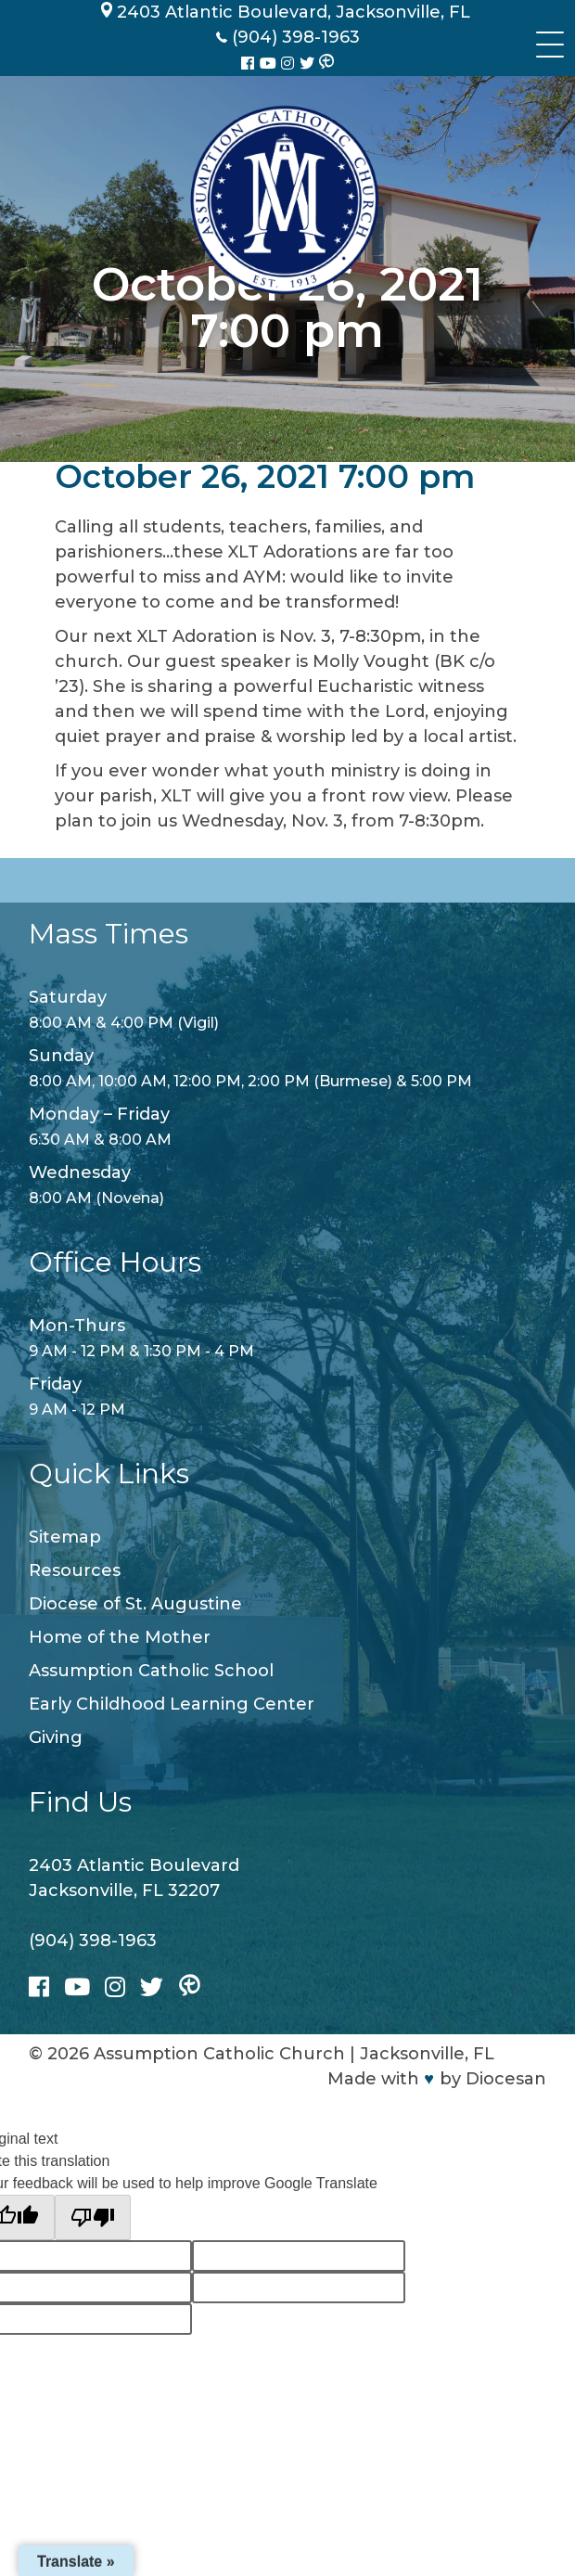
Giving (56, 1737)
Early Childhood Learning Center (171, 1704)
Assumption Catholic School (151, 1670)
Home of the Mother (120, 1637)
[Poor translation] (93, 2217)
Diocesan (506, 2079)
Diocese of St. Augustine (135, 1604)
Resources (75, 1570)
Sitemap (65, 1537)
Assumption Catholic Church (219, 2054)
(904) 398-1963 (93, 1940)
